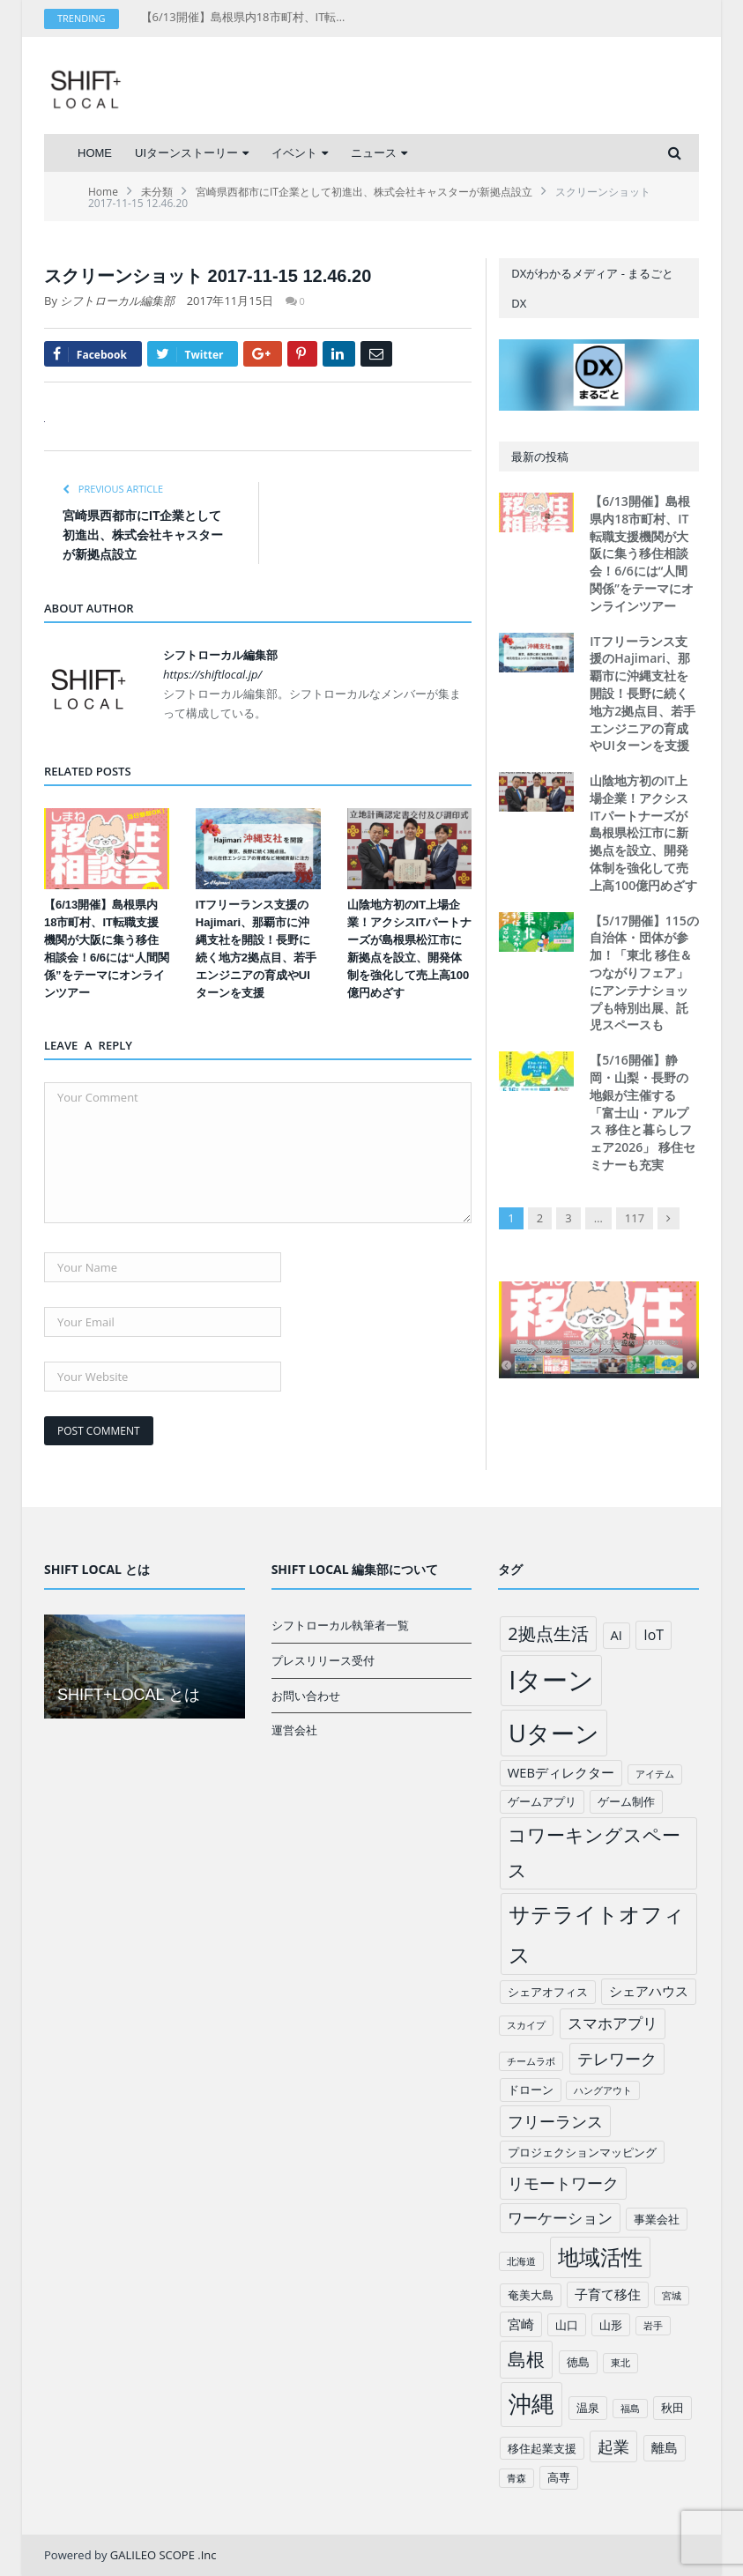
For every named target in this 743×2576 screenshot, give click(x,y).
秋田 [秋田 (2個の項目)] (672, 2408)
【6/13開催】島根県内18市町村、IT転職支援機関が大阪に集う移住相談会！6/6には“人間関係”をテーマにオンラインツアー (247, 17)
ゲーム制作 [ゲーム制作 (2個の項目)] (626, 1801)
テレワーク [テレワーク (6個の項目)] (617, 2058)
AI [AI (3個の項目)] (616, 1635)
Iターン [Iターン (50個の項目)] (551, 1679)
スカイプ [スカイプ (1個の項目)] (526, 2025)
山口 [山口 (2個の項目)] (566, 2325)
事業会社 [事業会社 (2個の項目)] (657, 2219)
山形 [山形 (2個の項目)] (610, 2325)
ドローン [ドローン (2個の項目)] (531, 2089)
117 (634, 1218)
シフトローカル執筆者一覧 (340, 1625)
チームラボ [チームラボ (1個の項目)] (531, 2061)
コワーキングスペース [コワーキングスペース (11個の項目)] (594, 1852)
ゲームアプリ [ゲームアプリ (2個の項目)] (542, 1801)
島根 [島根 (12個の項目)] (526, 2359)
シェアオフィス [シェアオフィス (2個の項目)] (548, 1992)
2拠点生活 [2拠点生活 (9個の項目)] (548, 1633)
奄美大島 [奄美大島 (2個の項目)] (531, 2295)
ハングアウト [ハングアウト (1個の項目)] (603, 2090)
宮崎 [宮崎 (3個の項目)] (521, 2324)
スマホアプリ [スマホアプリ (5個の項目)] (613, 2023)
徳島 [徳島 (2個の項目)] (578, 2362)
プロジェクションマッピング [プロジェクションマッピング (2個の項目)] (582, 2152)
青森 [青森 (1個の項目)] (516, 2478)
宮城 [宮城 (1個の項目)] (671, 2296)
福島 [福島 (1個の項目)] (630, 2408)
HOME (95, 153)
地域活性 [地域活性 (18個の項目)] (600, 2257)
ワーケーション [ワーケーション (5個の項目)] (560, 2218)
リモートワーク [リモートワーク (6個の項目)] (563, 2183)
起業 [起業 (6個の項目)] (613, 2446)
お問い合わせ (305, 1696)
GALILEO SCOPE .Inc (163, 2555)
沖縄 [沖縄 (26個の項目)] (531, 2403)
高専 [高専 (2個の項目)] (558, 2477)
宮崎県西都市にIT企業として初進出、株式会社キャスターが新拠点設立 (143, 535)
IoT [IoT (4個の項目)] (653, 1634)
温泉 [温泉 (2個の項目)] (587, 2408)
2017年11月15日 (230, 300)
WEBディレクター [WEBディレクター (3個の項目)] (561, 1772)
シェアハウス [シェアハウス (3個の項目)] (648, 1991)
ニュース (374, 153)
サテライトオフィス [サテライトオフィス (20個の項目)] (597, 1934)
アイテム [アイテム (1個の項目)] (654, 1774)
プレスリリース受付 (323, 1660)
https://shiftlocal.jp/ (212, 674)
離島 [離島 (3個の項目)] (664, 2447)
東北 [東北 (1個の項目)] (620, 2363)
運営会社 (294, 1730)
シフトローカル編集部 (117, 300)
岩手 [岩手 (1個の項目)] (653, 2326)
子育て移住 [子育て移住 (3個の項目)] (608, 2294)
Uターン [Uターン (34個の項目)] (554, 1733)
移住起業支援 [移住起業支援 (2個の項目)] (542, 2448)
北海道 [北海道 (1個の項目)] (521, 2261)
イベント (294, 153)
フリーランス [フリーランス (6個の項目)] (555, 2121)
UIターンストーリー (186, 153)
